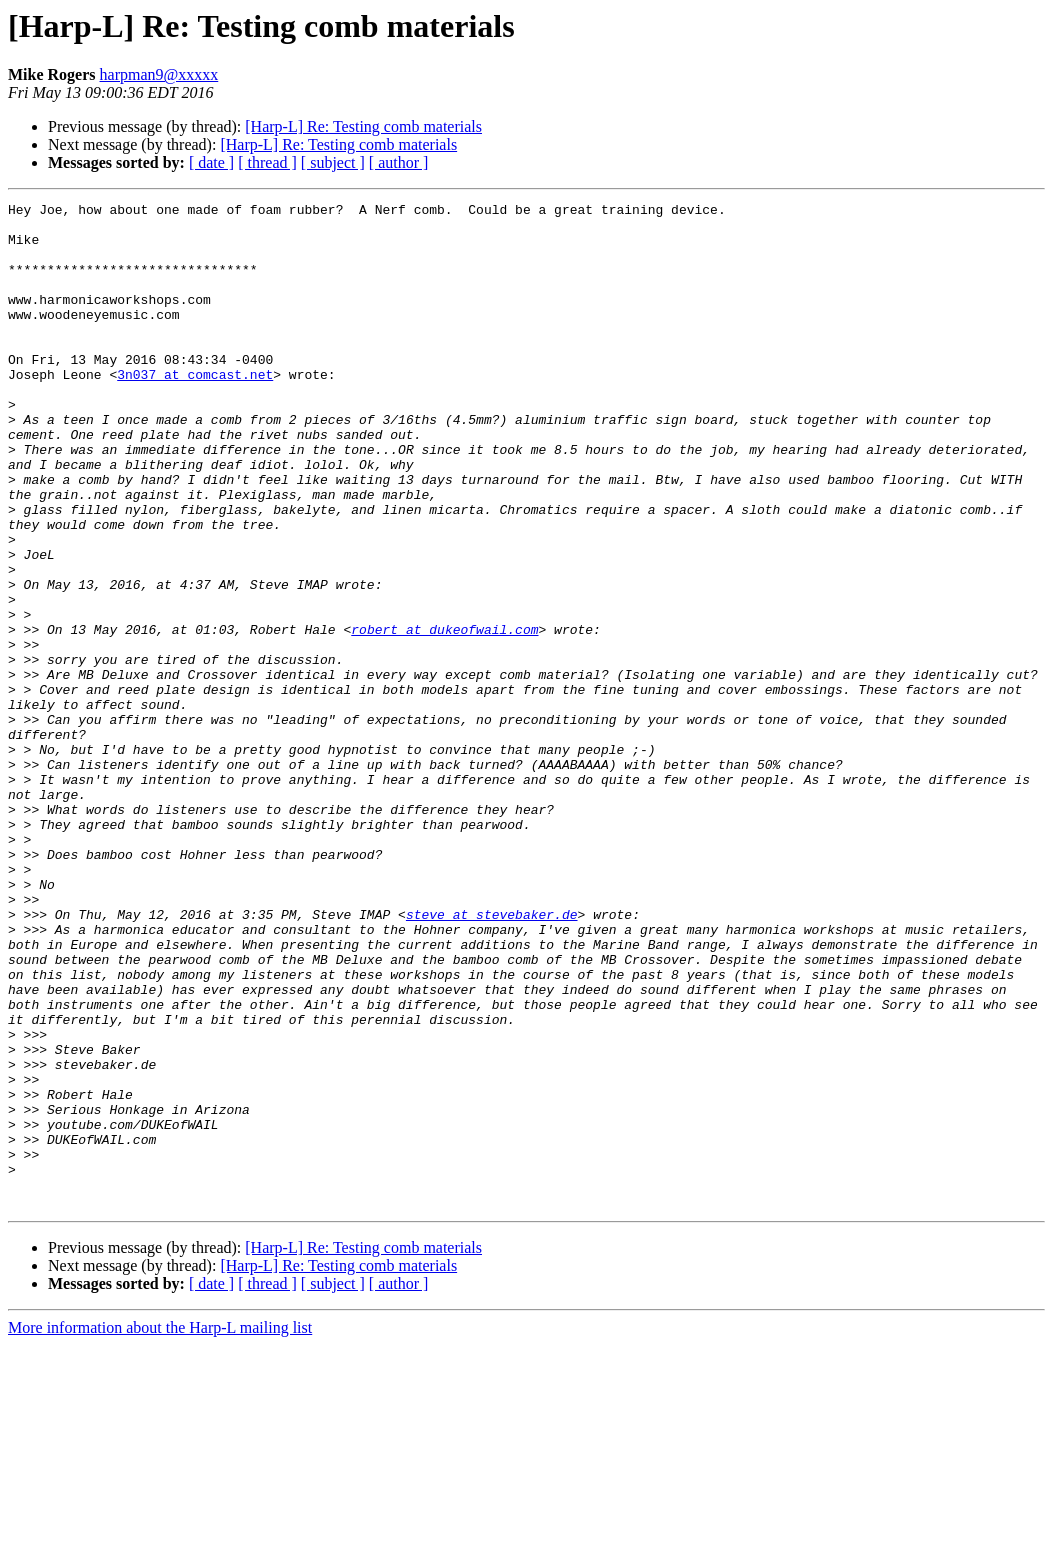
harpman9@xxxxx (159, 74)
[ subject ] (333, 162)
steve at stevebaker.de (492, 1058)
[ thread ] (267, 162)
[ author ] (399, 162)
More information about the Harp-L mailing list (160, 1528)
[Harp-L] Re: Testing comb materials (363, 126)
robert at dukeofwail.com (444, 716)
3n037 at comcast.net (195, 410)
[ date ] (211, 162)
